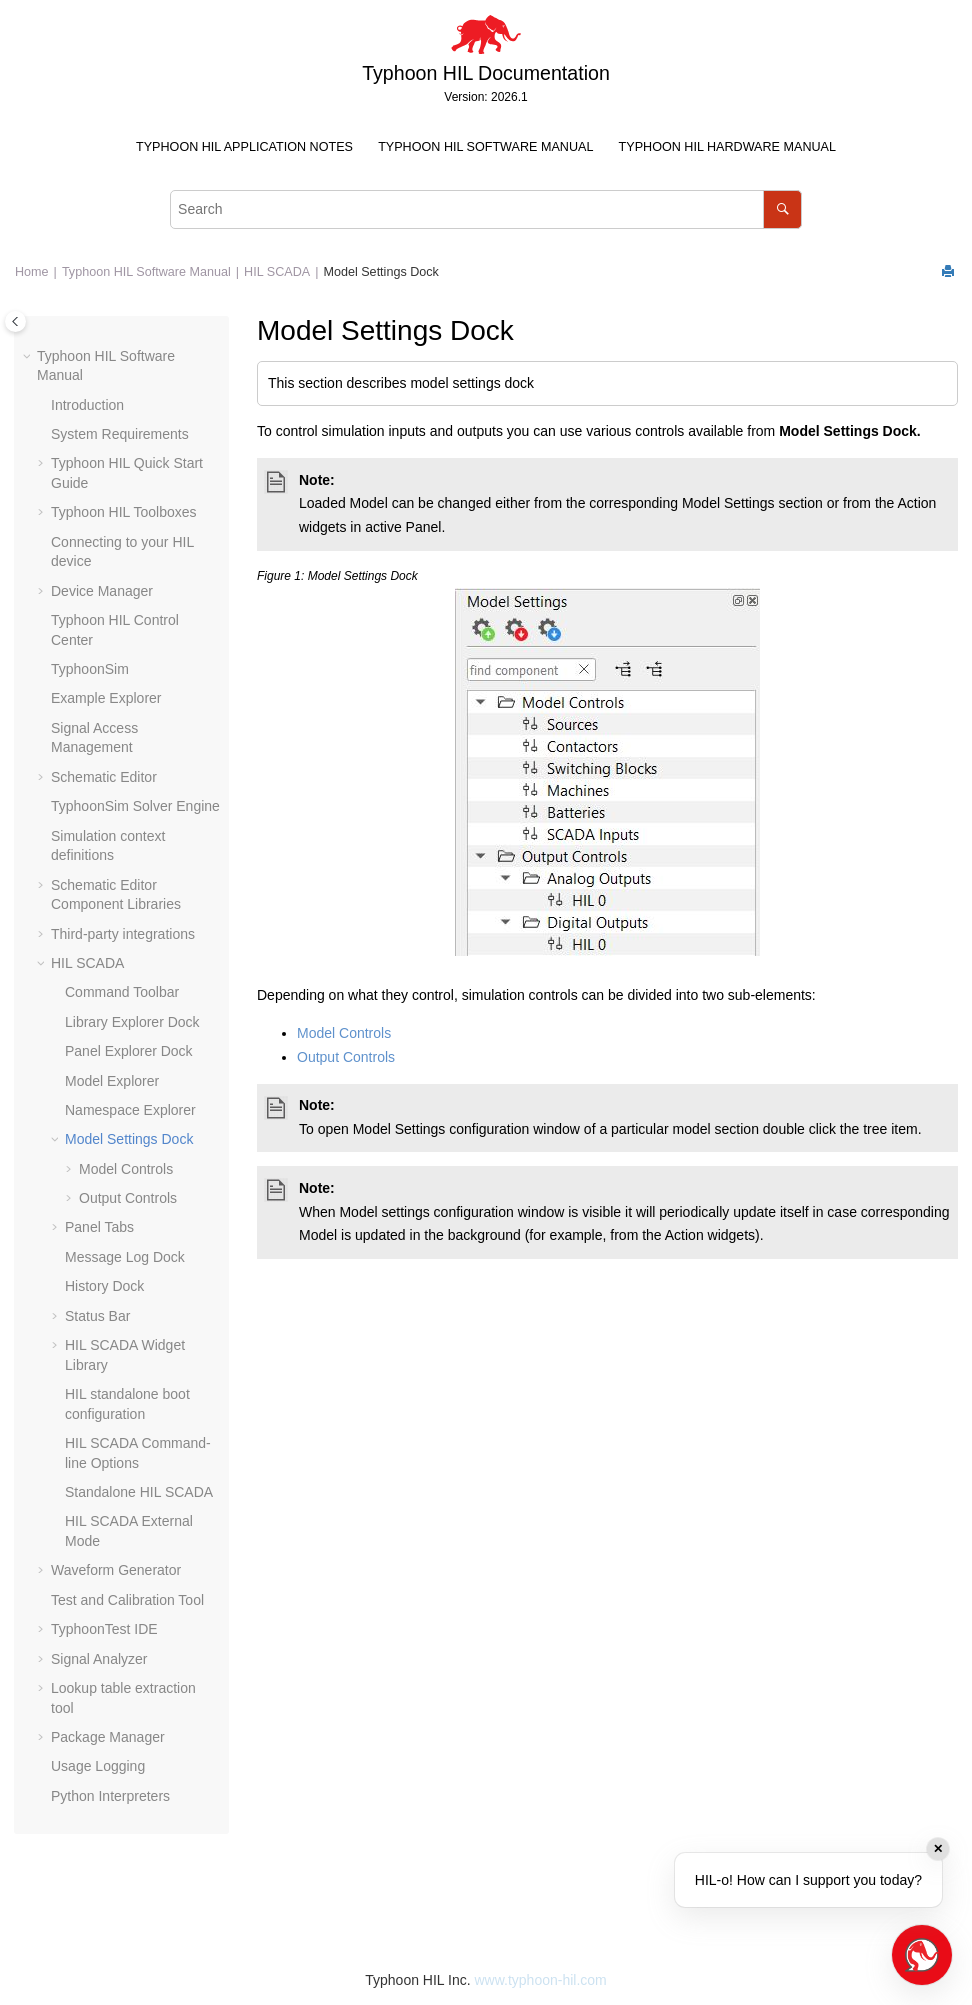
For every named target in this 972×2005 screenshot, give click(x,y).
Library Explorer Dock (132, 1022)
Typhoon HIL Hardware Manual (727, 147)
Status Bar (97, 1316)
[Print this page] (950, 272)
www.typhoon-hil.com (540, 1980)
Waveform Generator (116, 1570)
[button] (29, 357)
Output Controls (128, 1198)
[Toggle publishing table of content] (15, 321)
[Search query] (486, 209)
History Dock (104, 1286)
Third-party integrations (123, 934)
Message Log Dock (125, 1257)
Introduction (87, 405)
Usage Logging (98, 1766)
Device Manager (102, 591)
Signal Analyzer (99, 1659)
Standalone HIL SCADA (139, 1492)
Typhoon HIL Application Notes (244, 147)
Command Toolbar (122, 992)
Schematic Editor (104, 777)
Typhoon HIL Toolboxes (124, 512)
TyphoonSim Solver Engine (135, 806)
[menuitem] (244, 147)
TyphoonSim (90, 669)
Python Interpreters (110, 1796)
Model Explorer (112, 1081)
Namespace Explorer (130, 1110)
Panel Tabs (99, 1227)
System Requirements (120, 434)
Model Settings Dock (381, 272)
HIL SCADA (277, 272)
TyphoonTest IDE (104, 1629)
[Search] (782, 209)
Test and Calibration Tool (127, 1600)
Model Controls (126, 1169)
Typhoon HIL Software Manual (485, 147)
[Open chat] (922, 1955)
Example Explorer (106, 698)
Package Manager (108, 1737)
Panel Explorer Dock (129, 1051)
